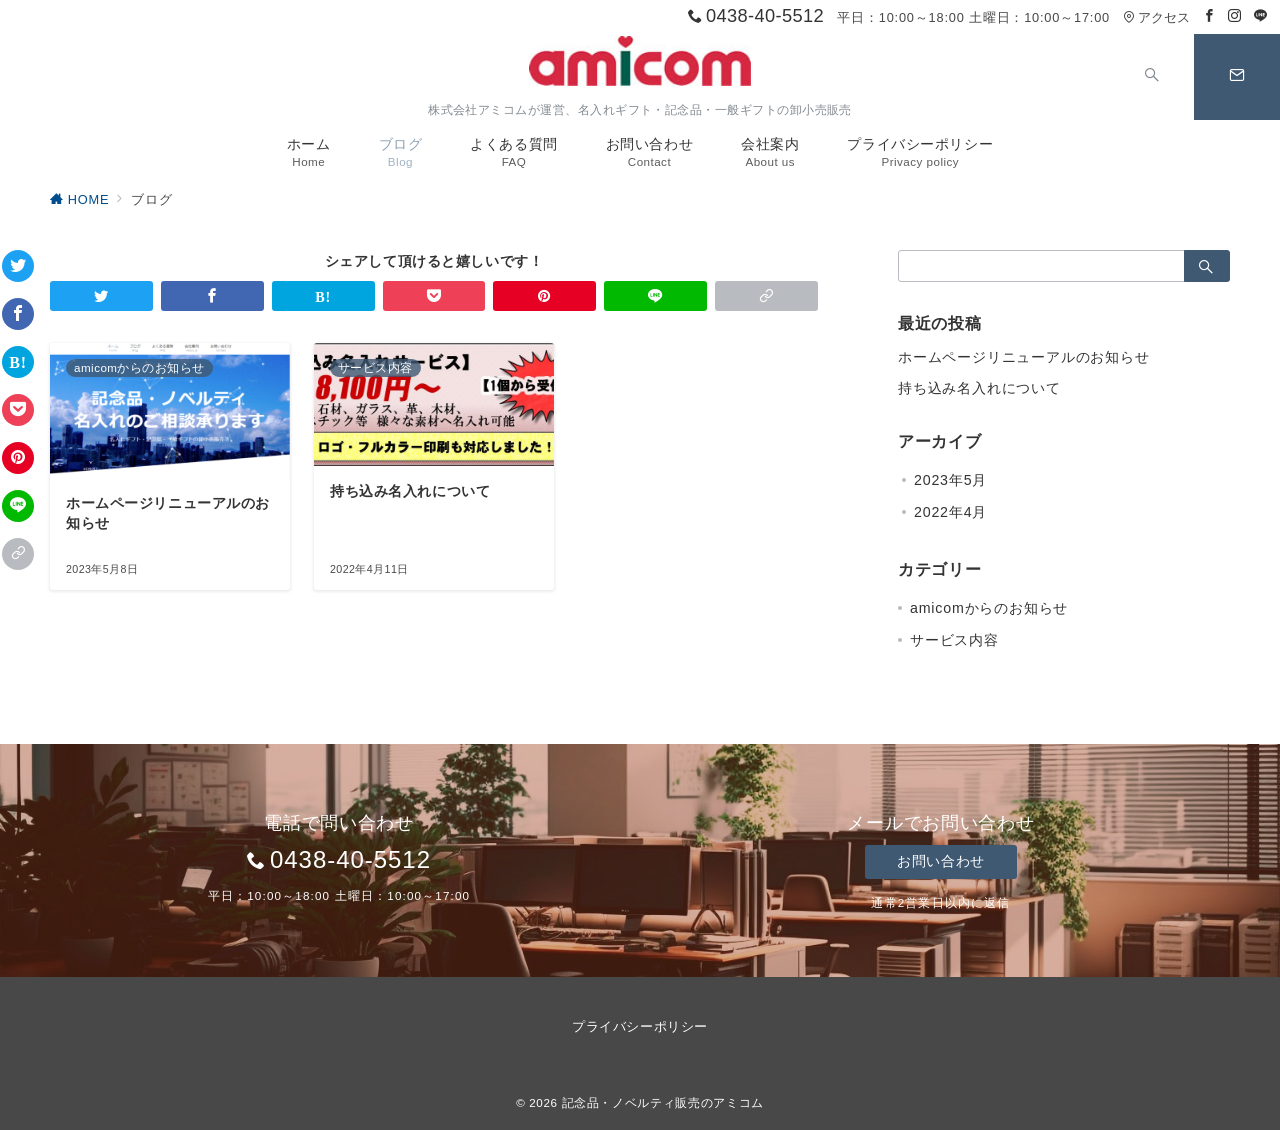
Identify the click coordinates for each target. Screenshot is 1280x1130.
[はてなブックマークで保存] (18, 362)
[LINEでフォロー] (1261, 16)
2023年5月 (950, 480)
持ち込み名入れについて (979, 388)
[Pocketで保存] (18, 410)
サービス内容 (954, 640)
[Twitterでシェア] (18, 266)
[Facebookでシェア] (18, 314)
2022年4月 (950, 512)
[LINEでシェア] (18, 506)
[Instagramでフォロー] (1235, 16)
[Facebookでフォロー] (1210, 16)
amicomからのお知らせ (989, 608)
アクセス (1156, 17)
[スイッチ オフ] (1152, 77)
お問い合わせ (940, 861)
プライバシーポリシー (639, 1026)
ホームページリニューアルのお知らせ (1024, 357)
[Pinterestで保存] (18, 458)
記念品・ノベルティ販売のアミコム (663, 1102)
